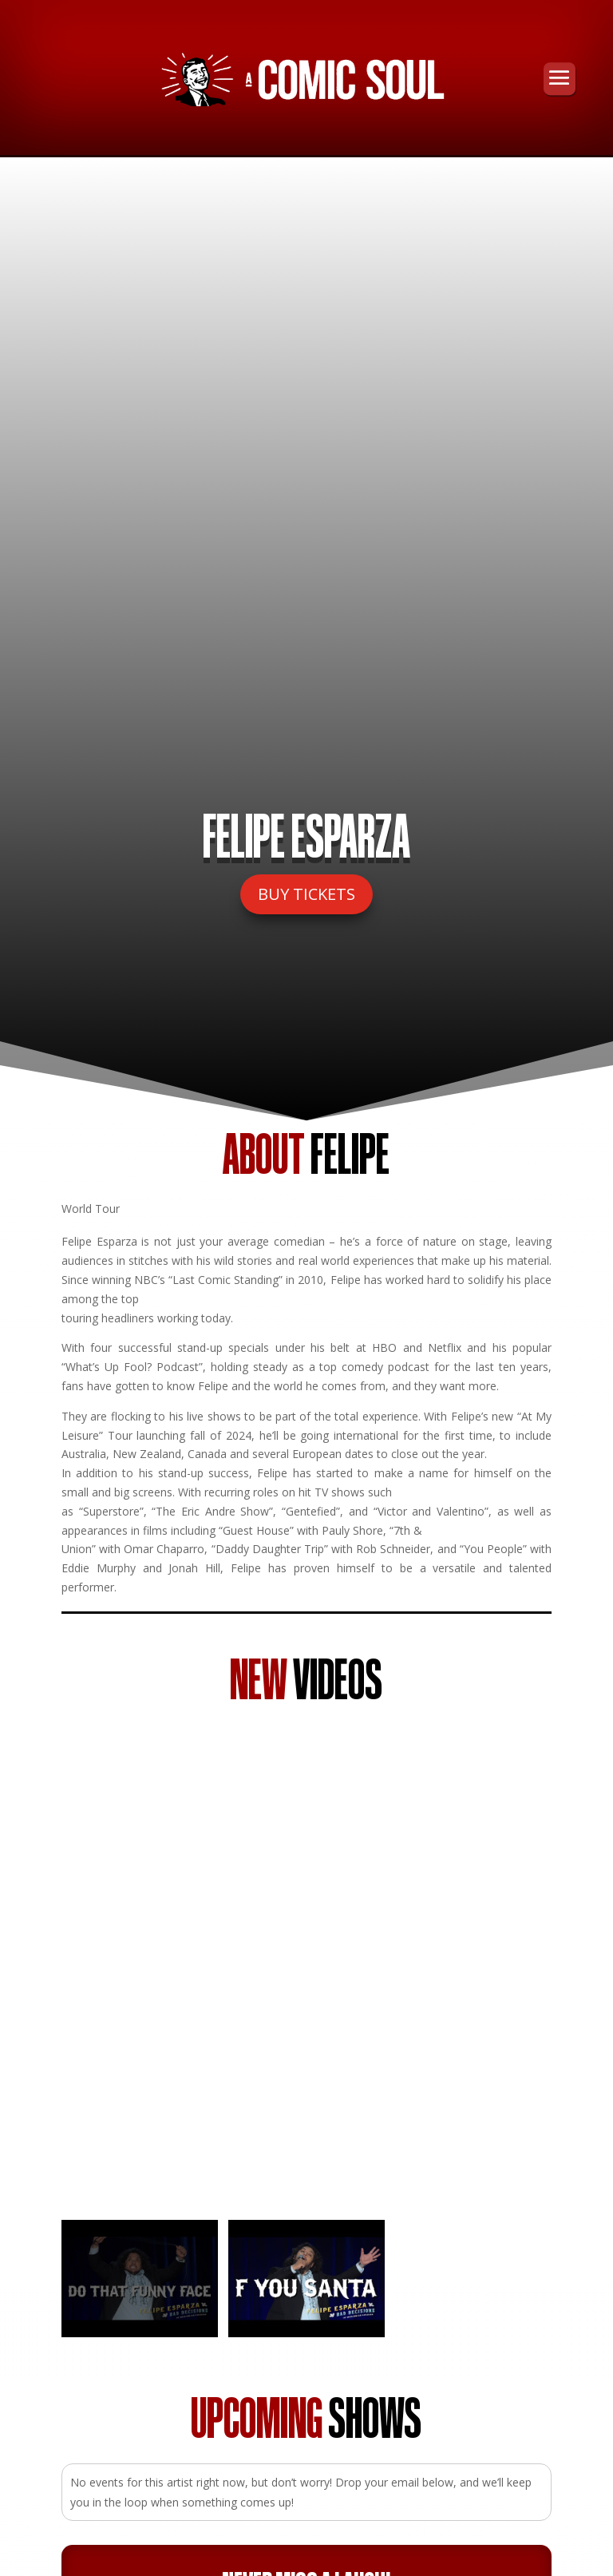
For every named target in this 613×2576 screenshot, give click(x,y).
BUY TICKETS (306, 894)
